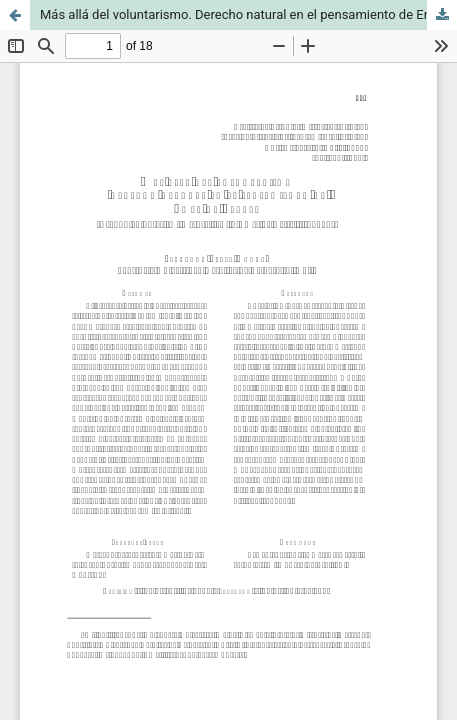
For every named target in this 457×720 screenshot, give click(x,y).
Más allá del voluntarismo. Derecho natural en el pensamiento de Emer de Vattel (248, 14)
